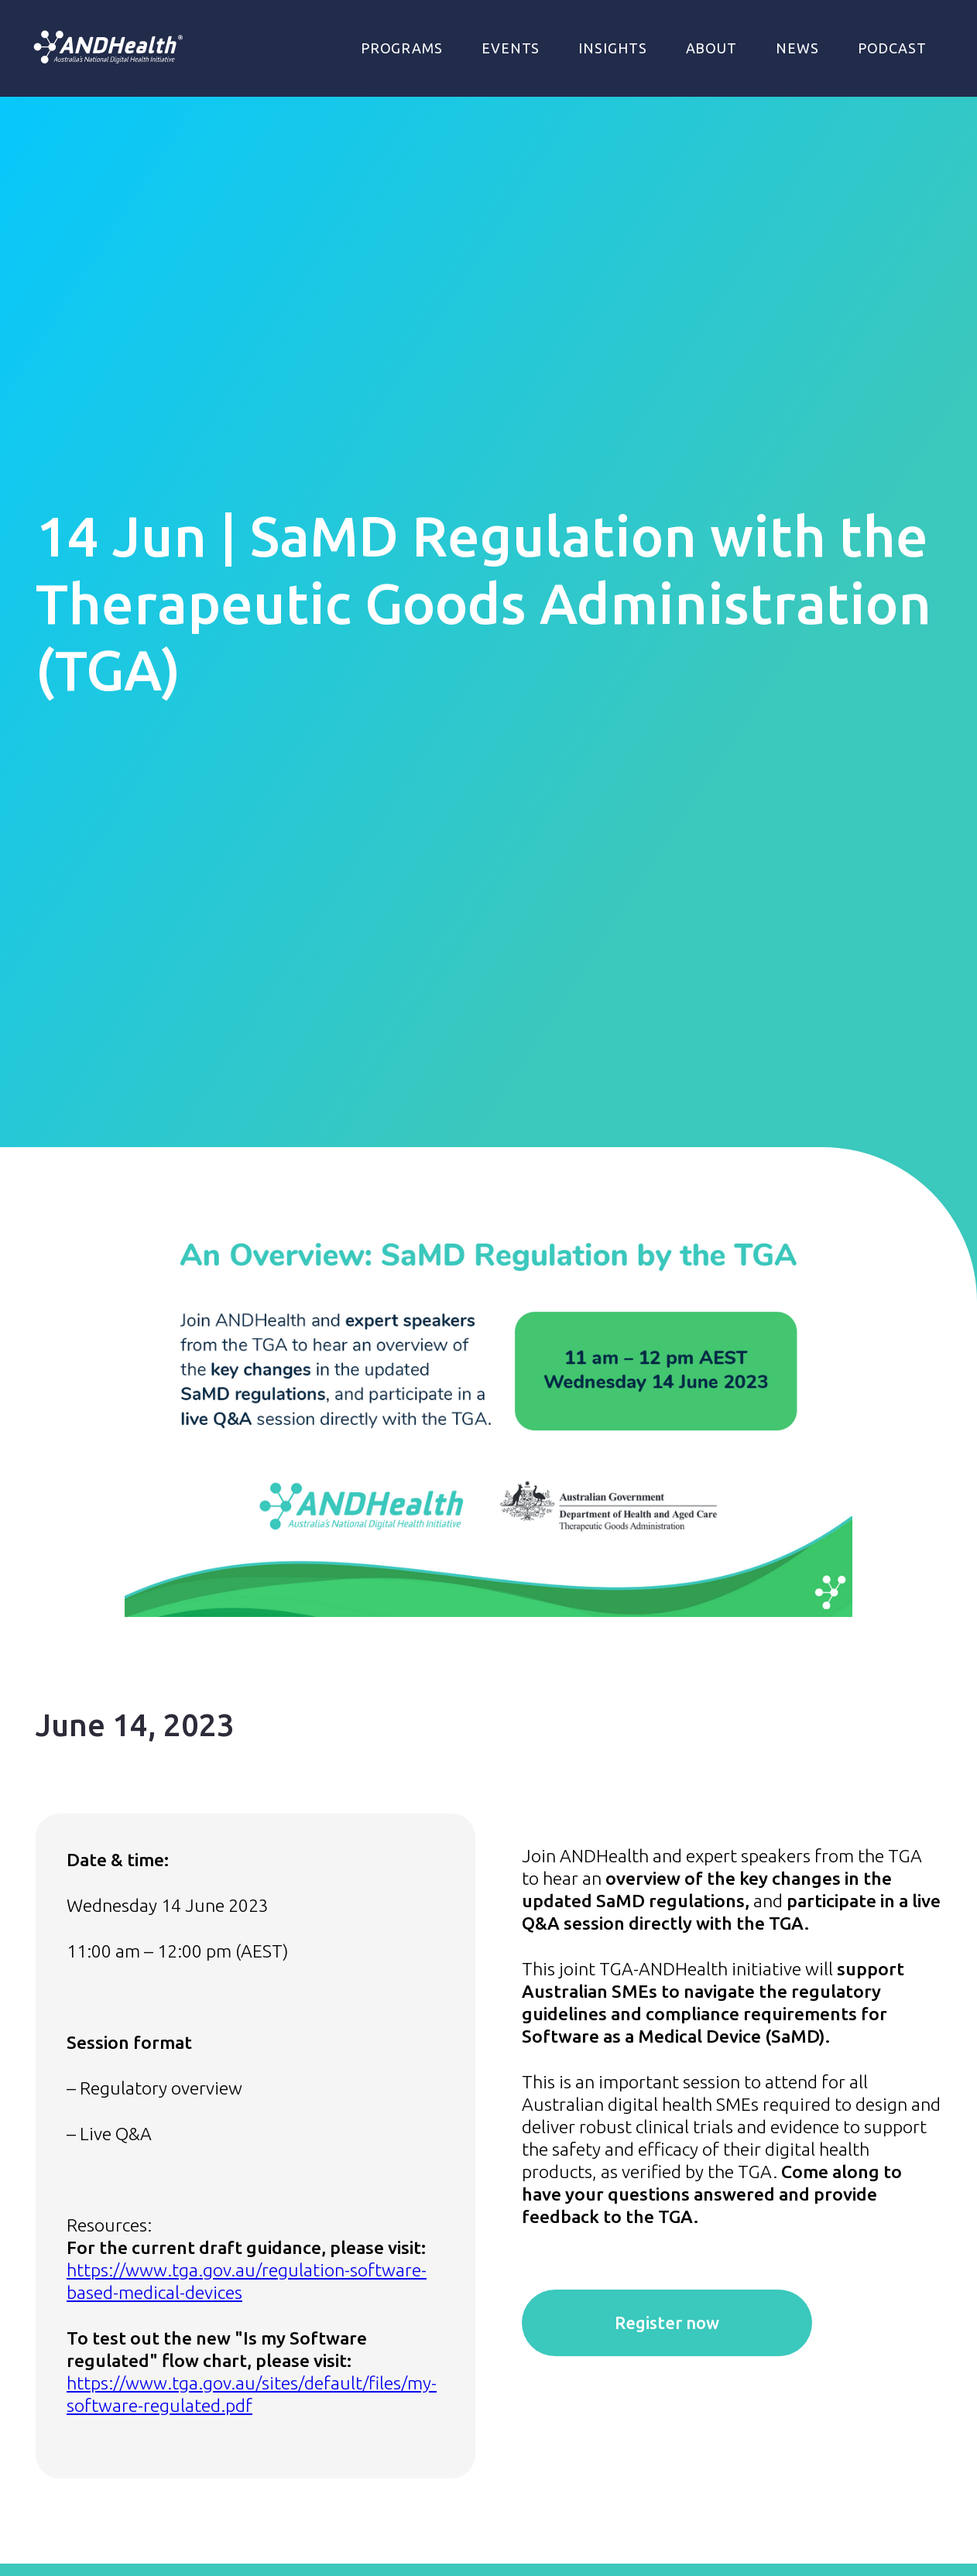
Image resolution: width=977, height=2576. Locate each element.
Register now (667, 2322)
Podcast (892, 48)
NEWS (797, 48)
